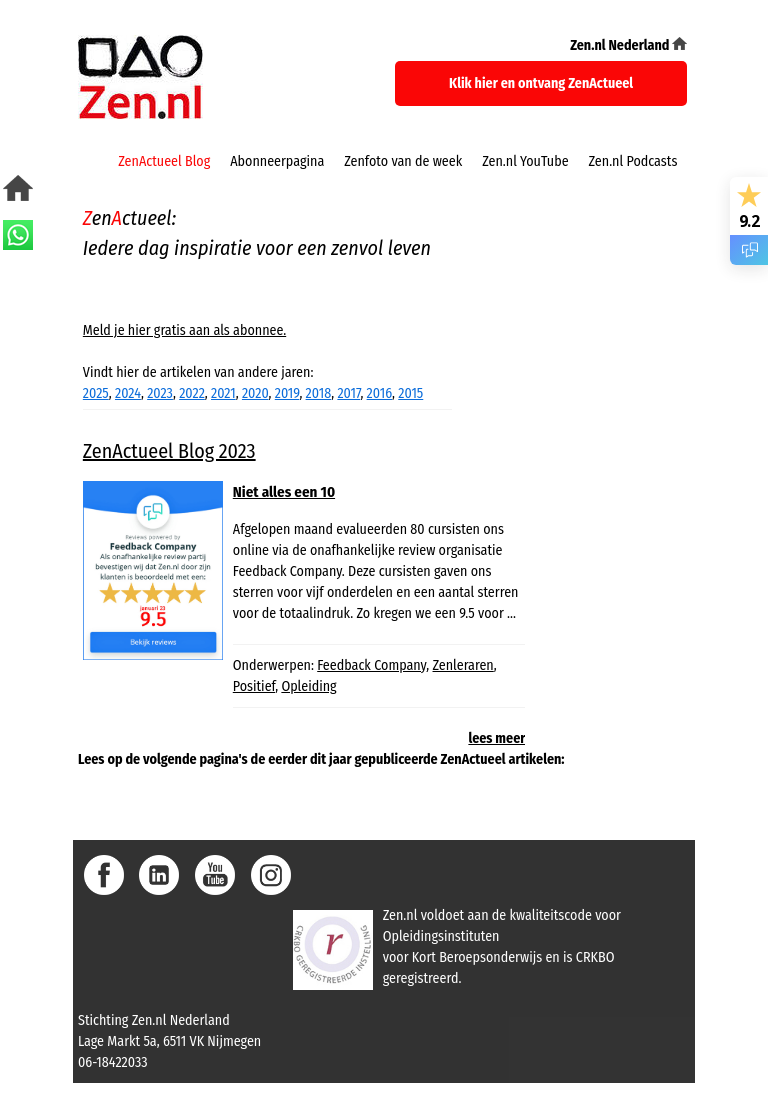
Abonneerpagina (277, 161)
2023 (160, 393)
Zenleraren (463, 665)
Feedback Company (371, 665)
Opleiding (308, 686)
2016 (379, 393)
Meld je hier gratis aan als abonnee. (184, 330)
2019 (287, 393)
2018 (319, 393)
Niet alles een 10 (284, 492)
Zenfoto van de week (403, 161)
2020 (255, 393)
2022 (192, 393)
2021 (223, 393)
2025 (96, 393)
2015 (410, 393)
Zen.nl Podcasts (633, 161)
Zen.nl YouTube (525, 161)
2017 (348, 393)
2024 (128, 393)
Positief (254, 686)
